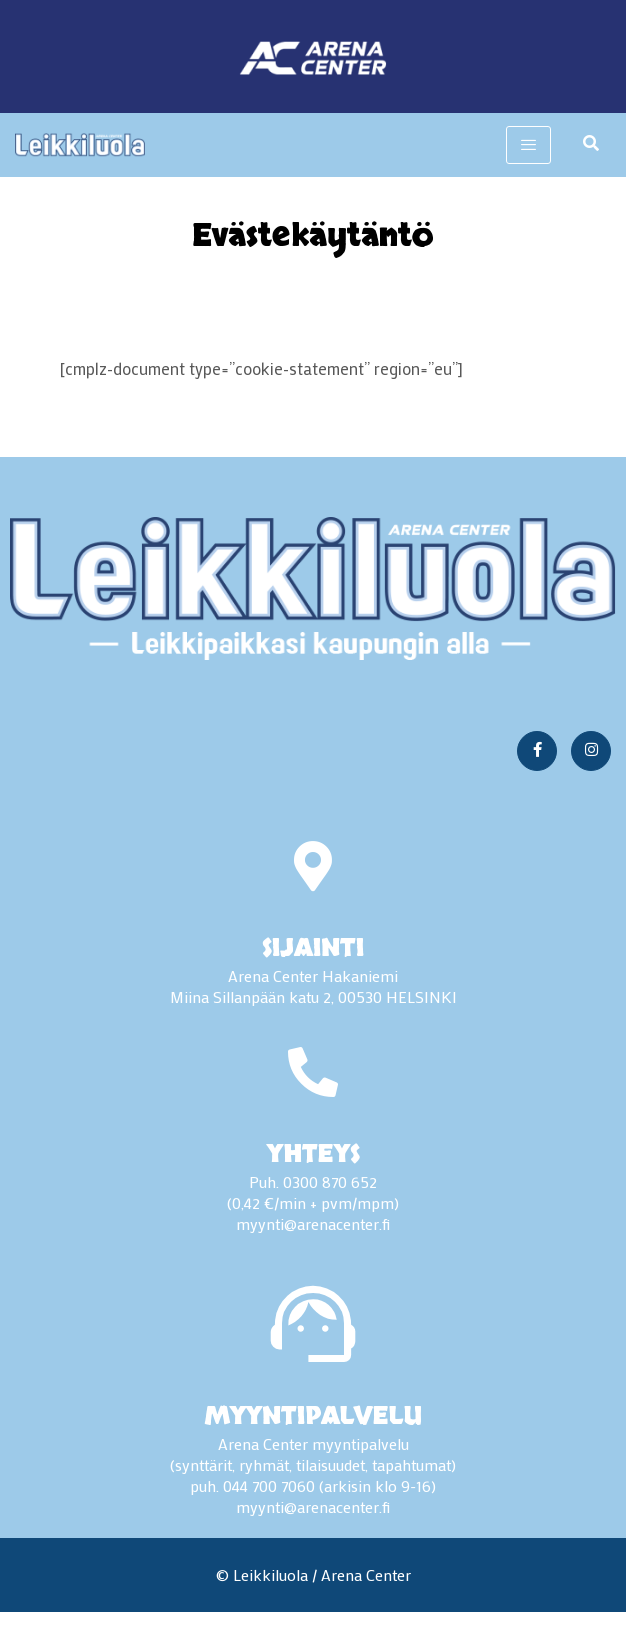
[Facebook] (537, 751)
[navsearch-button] (591, 145)
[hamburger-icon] (528, 145)
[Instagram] (591, 751)
